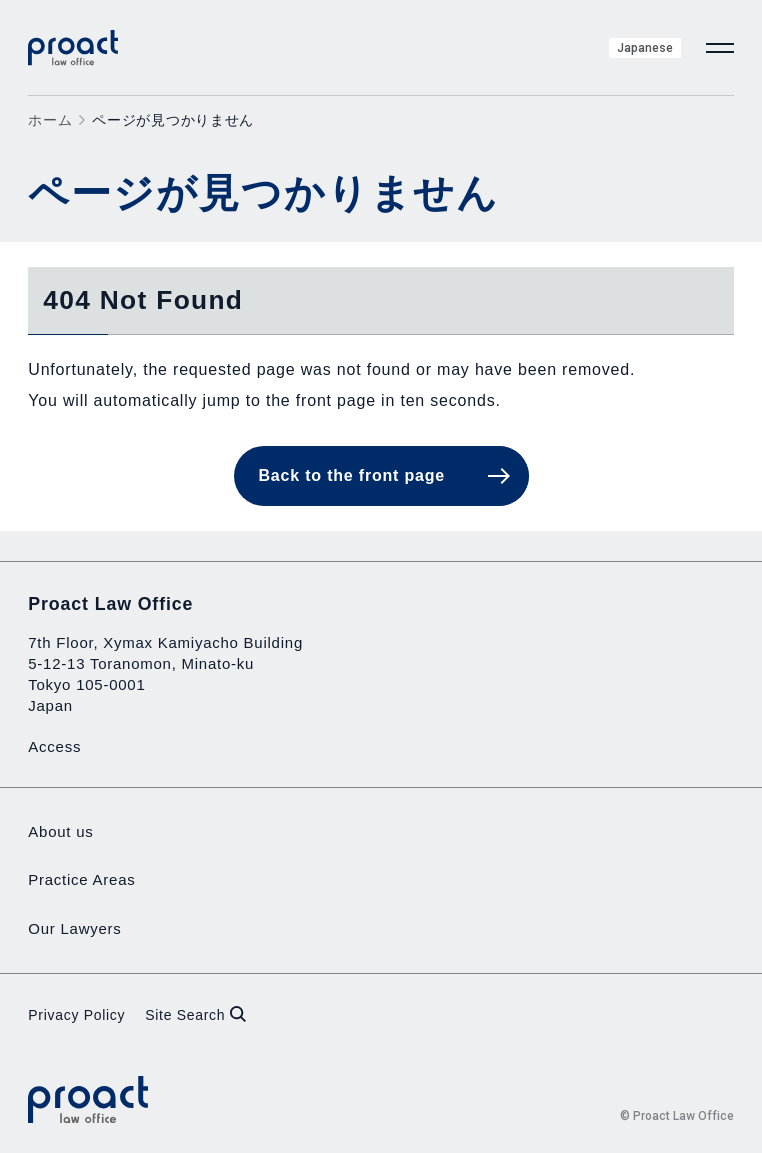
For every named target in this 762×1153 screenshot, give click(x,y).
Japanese (645, 48)
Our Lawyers (74, 928)
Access (54, 746)
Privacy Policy (76, 1015)
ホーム (50, 120)
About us (60, 831)
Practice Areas (81, 879)
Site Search (195, 1015)
